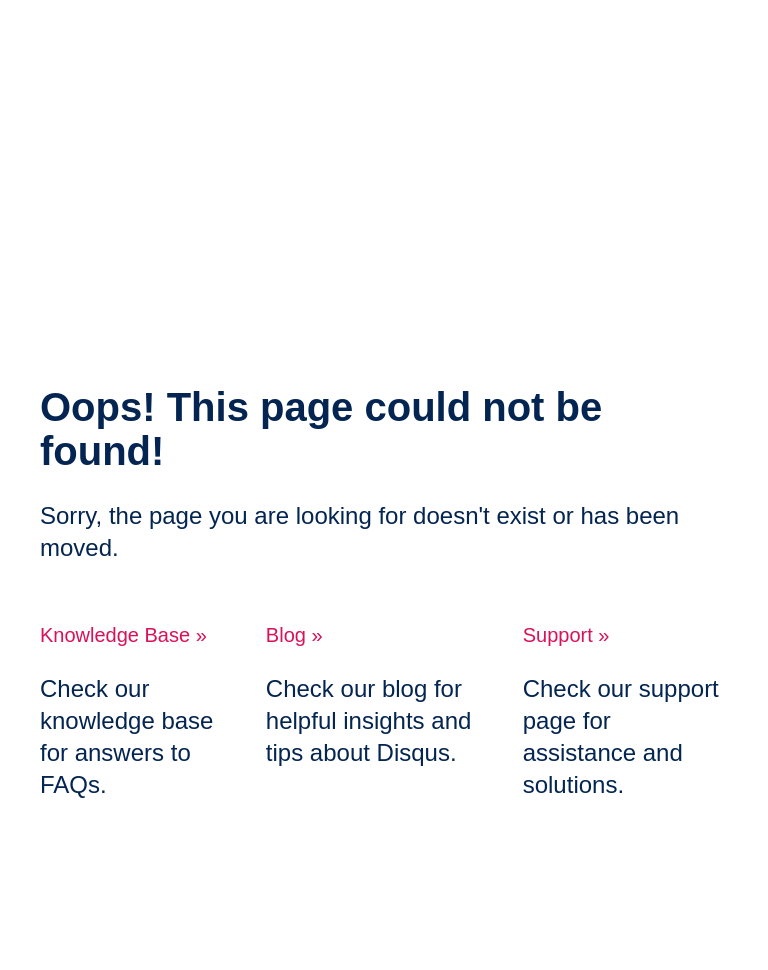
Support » (566, 635)
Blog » (294, 635)
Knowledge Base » (123, 635)
